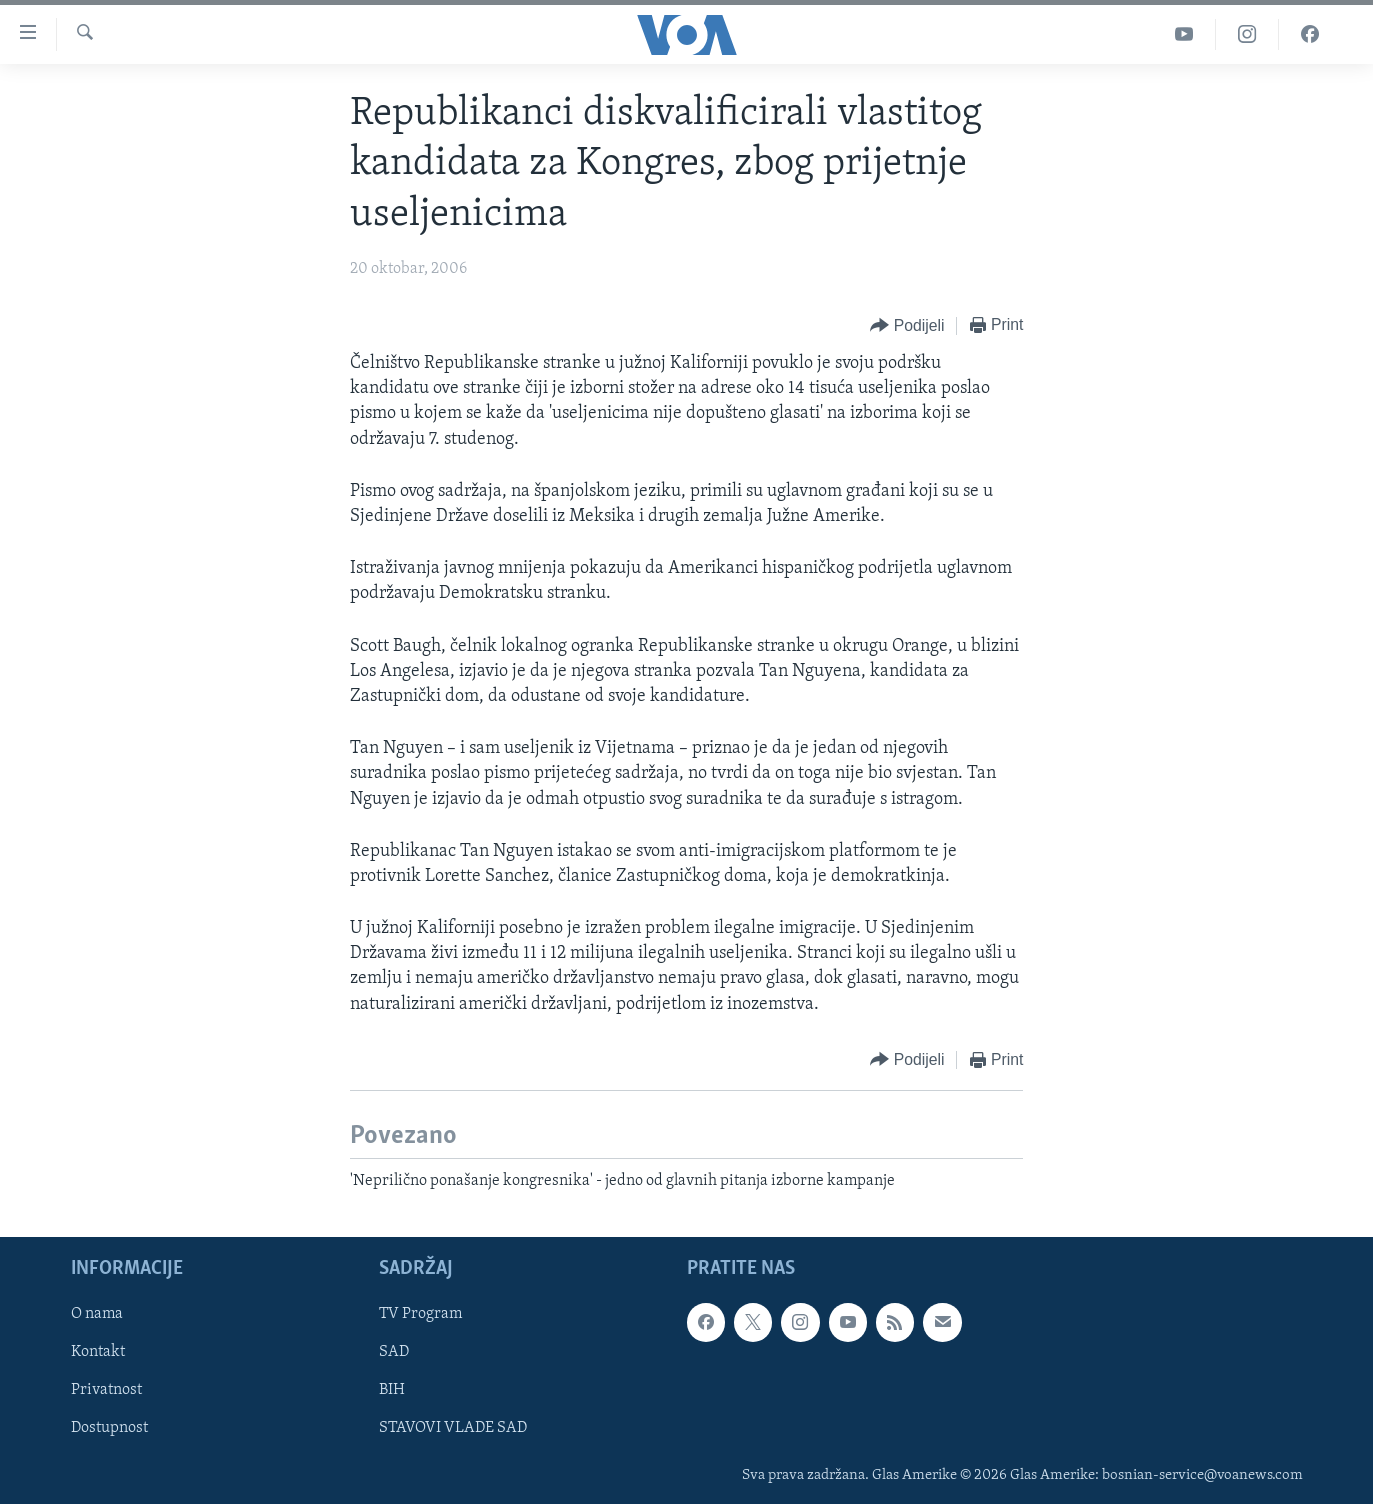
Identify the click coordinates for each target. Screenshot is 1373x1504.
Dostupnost (109, 1429)
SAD (394, 1353)
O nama (97, 1315)
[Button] (907, 326)
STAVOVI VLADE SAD (453, 1429)
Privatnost (106, 1391)
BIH (392, 1391)
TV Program (420, 1315)
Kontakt (98, 1353)
